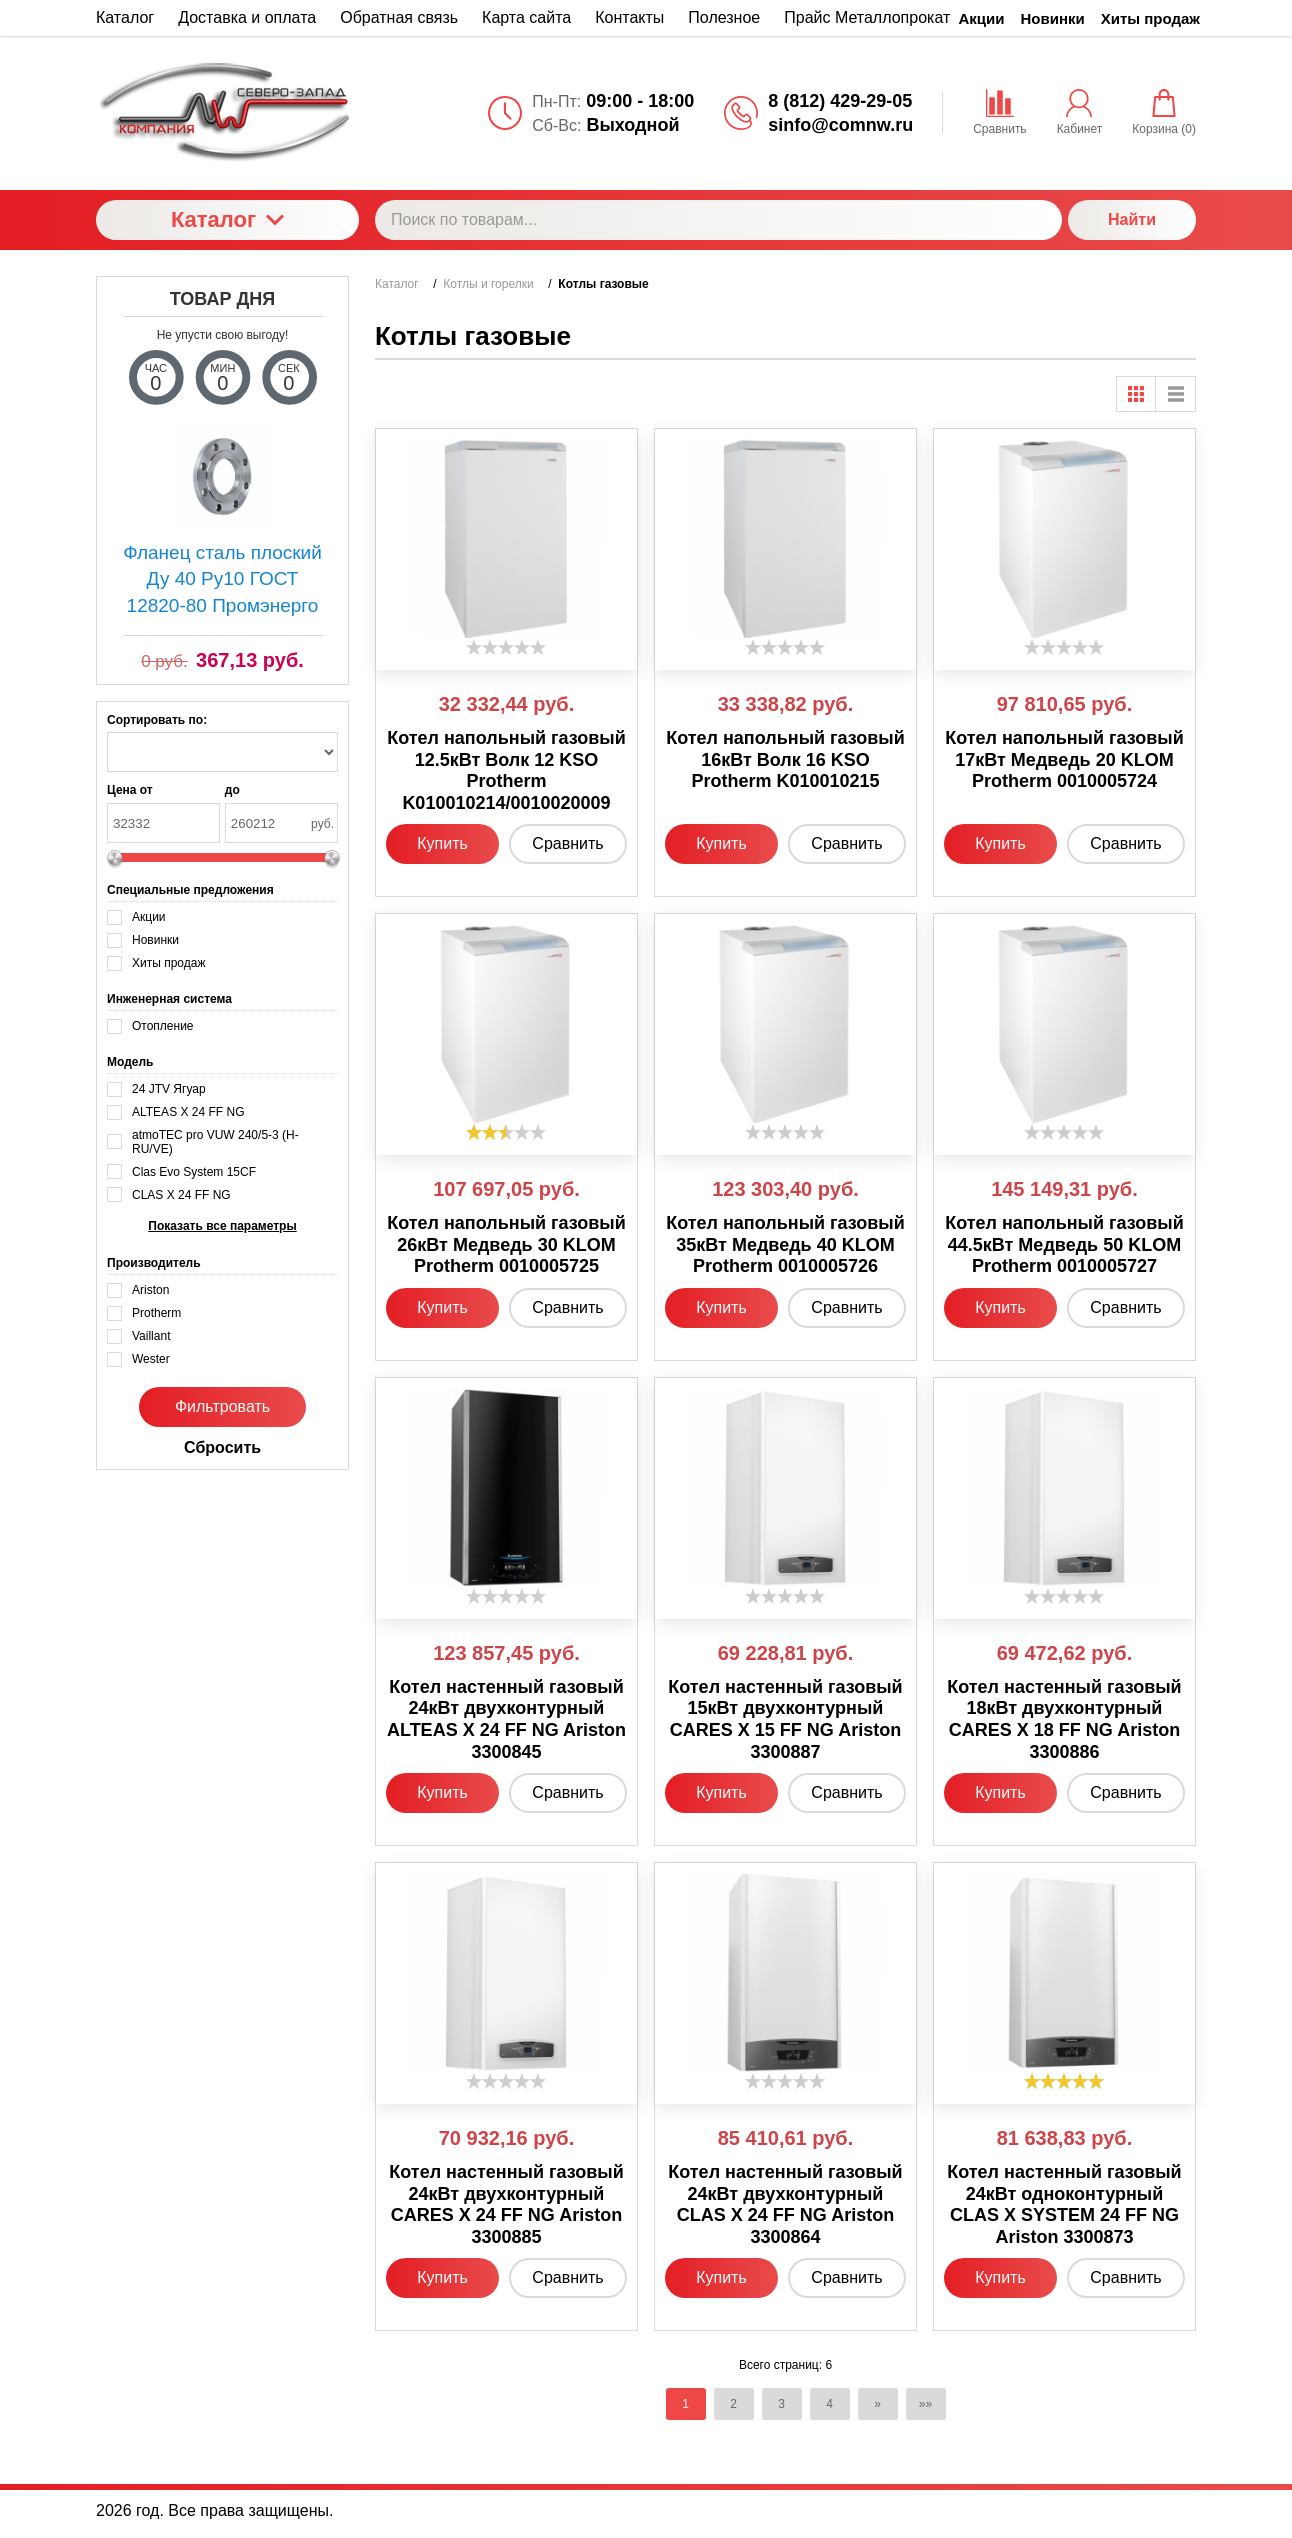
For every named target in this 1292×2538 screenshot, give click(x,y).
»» (925, 2404)
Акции (982, 18)
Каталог (227, 219)
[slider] (506, 647)
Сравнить (567, 843)
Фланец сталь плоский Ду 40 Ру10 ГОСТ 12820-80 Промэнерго (222, 579)
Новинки (1053, 18)
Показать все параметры (222, 1226)
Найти (1132, 219)
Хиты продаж (1150, 18)
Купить (442, 843)
